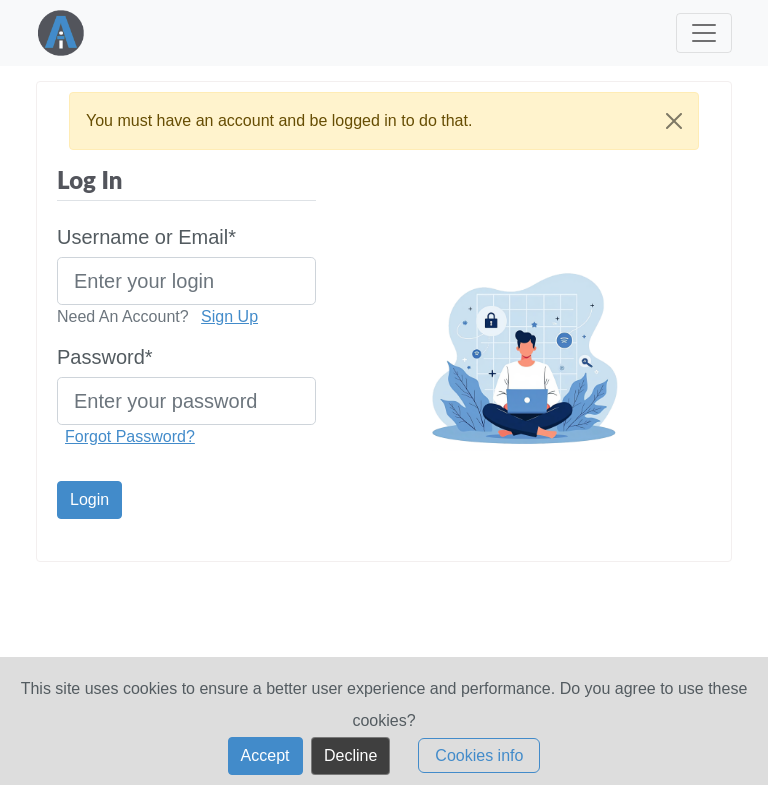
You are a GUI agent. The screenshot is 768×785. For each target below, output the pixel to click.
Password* (105, 357)
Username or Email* (146, 237)
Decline (350, 763)
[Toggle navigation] (704, 35)
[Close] (674, 121)
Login (89, 499)
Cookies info (479, 763)
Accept (265, 763)
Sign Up (229, 316)
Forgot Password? (130, 436)
